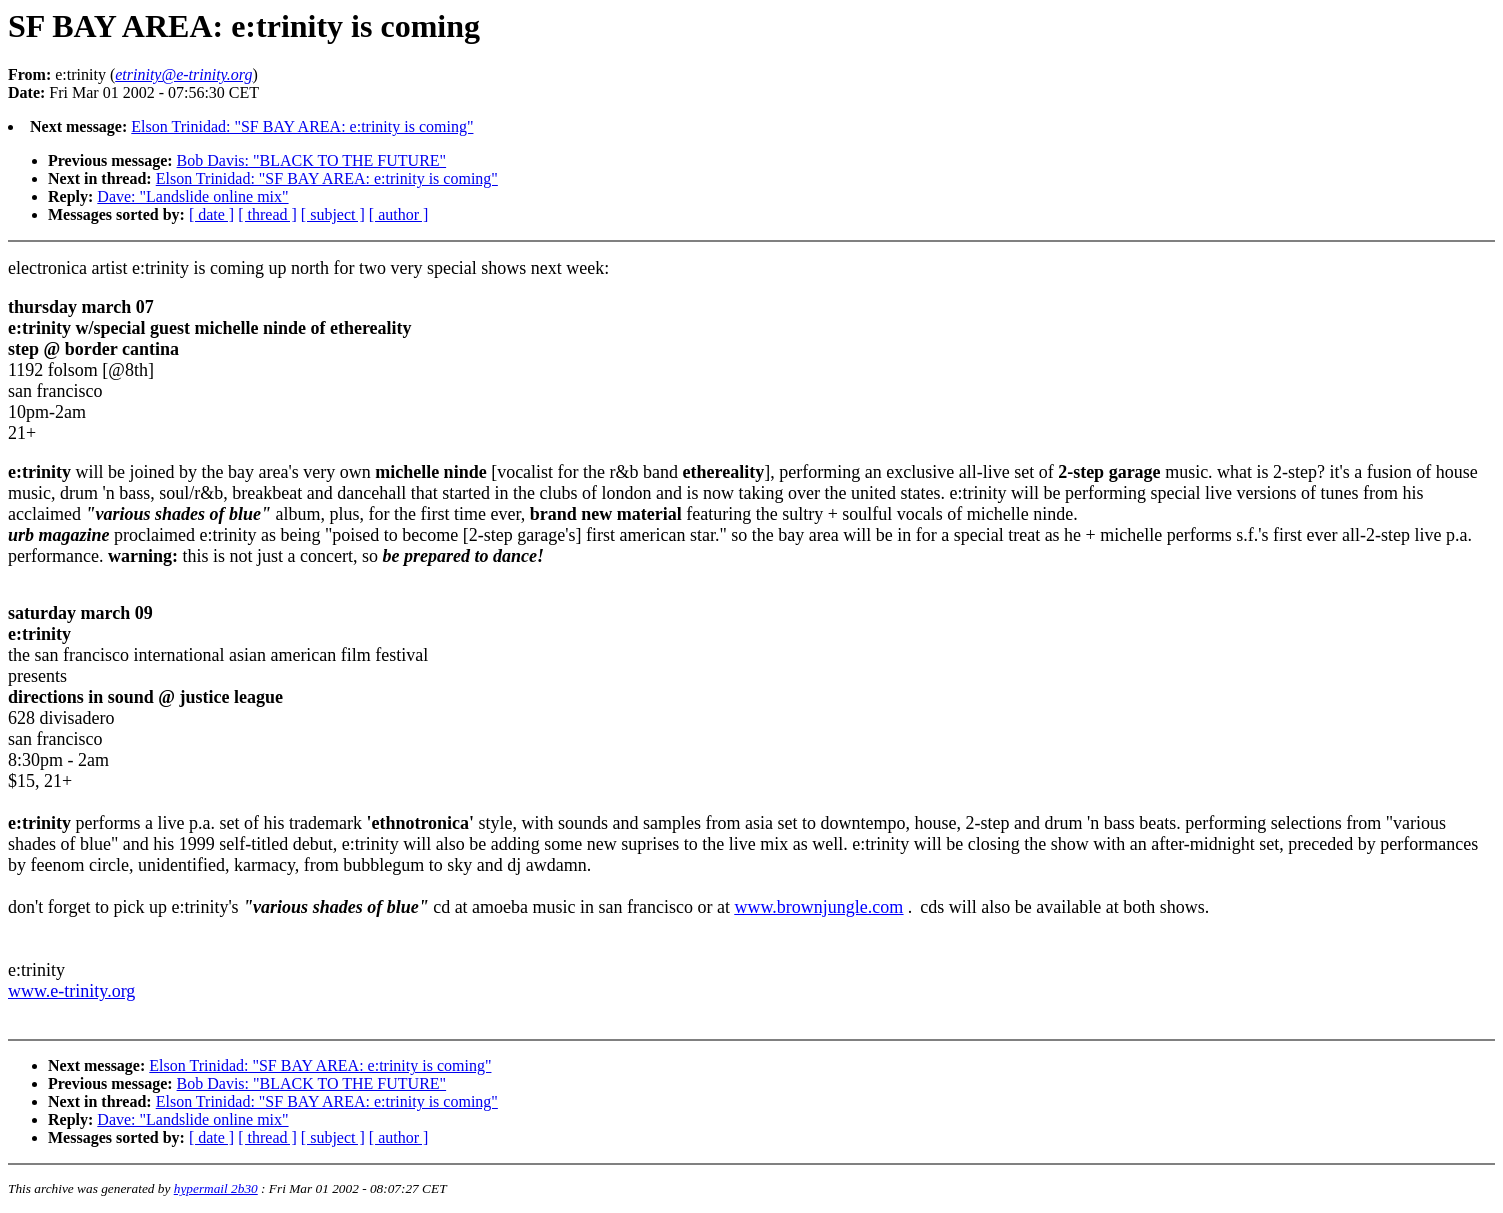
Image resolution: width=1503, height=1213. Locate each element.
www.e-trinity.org (71, 991)
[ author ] (399, 214)
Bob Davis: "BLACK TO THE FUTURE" (312, 160)
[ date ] (211, 214)
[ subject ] (333, 214)
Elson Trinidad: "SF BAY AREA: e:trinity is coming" (302, 126)
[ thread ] (267, 214)
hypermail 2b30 (216, 1188)
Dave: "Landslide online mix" (192, 196)
